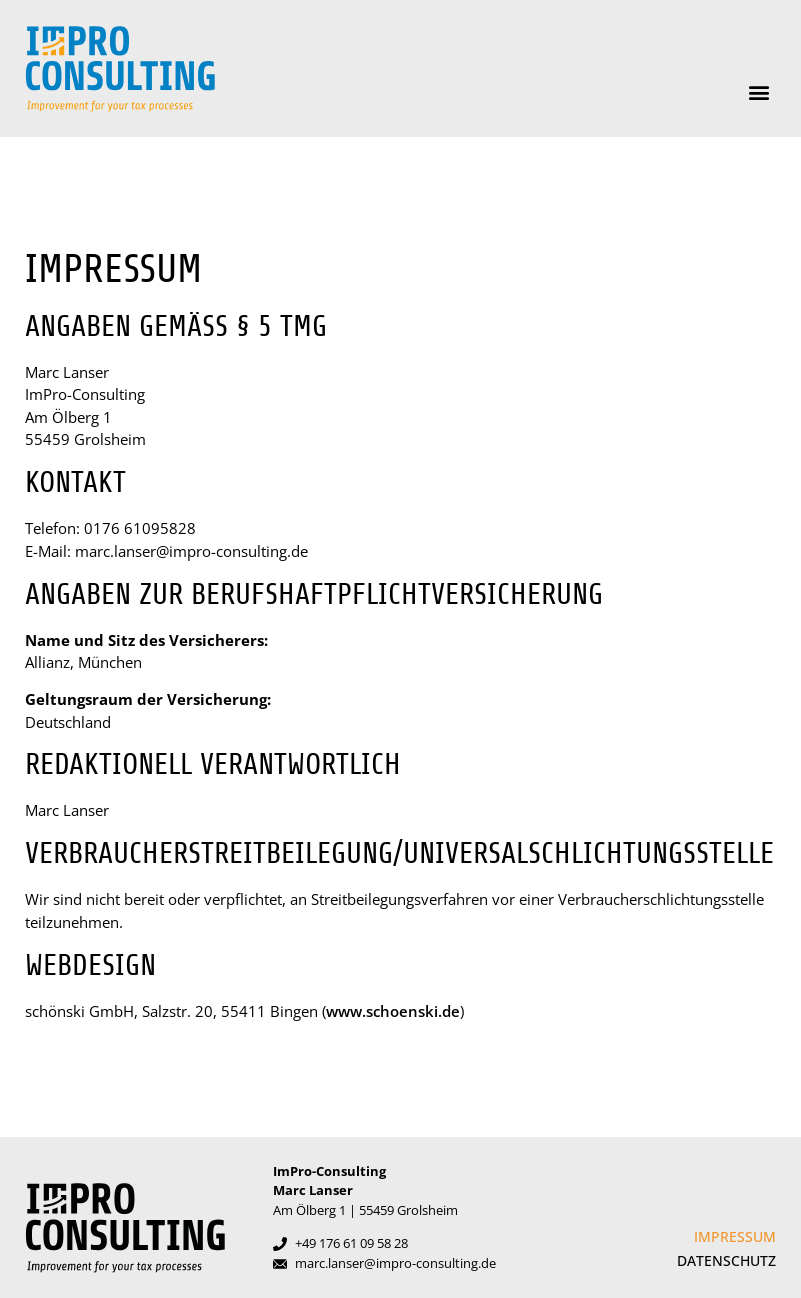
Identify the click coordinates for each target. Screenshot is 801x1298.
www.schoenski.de (393, 1011)
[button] (759, 91)
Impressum (735, 1236)
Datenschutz (726, 1260)
